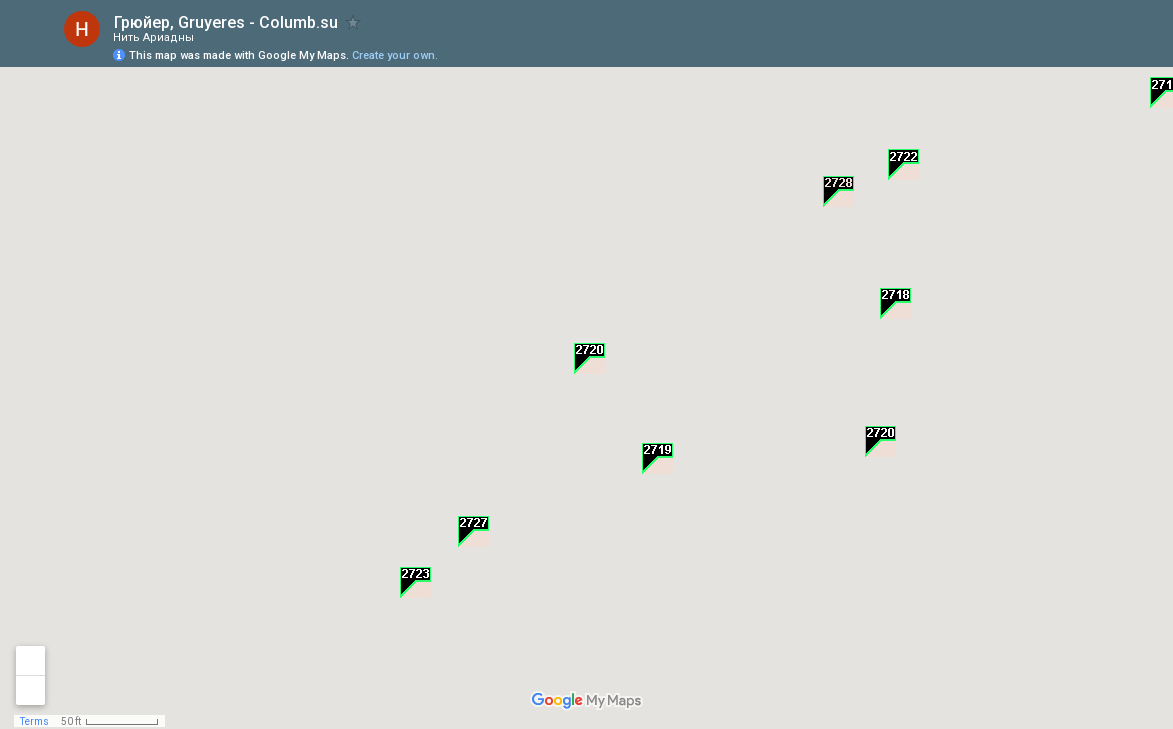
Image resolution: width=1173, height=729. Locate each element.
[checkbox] (353, 22)
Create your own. (395, 55)
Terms (34, 721)
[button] (895, 303)
